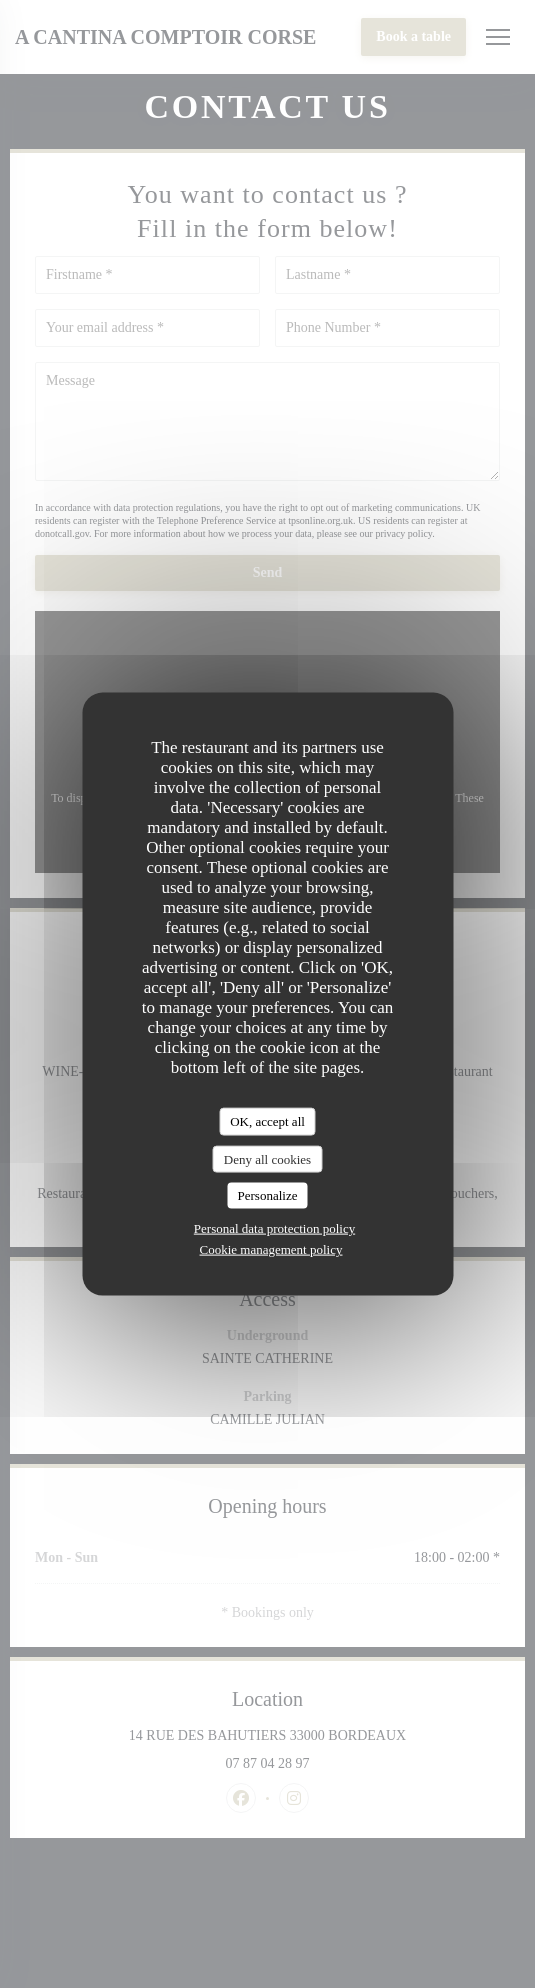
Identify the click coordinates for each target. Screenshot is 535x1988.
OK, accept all (267, 1121)
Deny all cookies (267, 1158)
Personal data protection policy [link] (274, 1227)
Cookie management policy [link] (271, 1248)
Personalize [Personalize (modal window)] (268, 1195)
